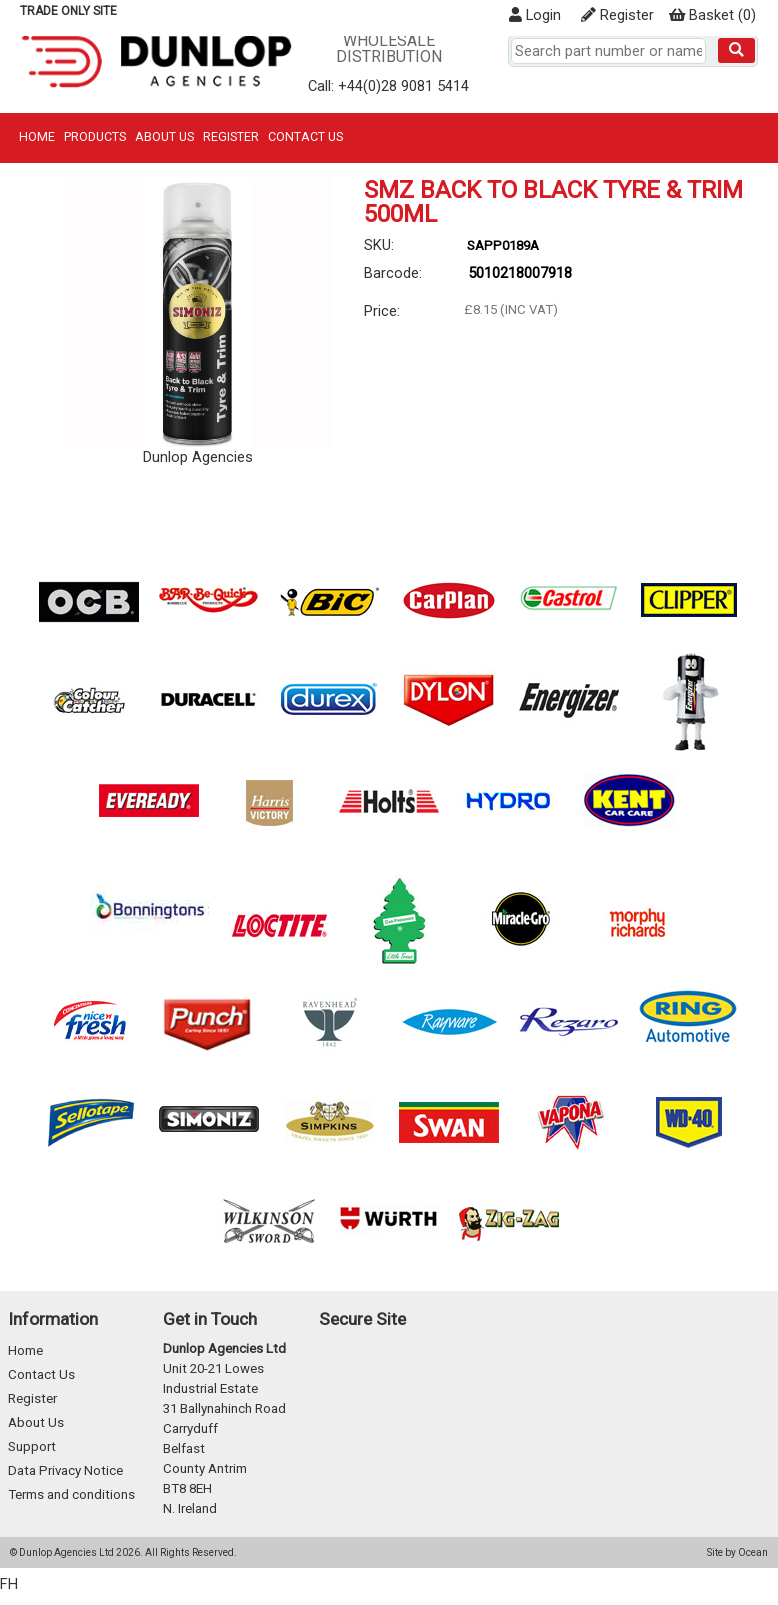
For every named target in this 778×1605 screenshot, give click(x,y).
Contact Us (305, 136)
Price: (382, 311)
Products (95, 136)
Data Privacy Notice (65, 1470)
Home (37, 136)
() (712, 15)
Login (535, 15)
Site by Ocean (737, 1552)
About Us (164, 136)
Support (32, 1446)
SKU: (379, 245)
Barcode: (393, 273)
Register (617, 15)
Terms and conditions (71, 1494)
